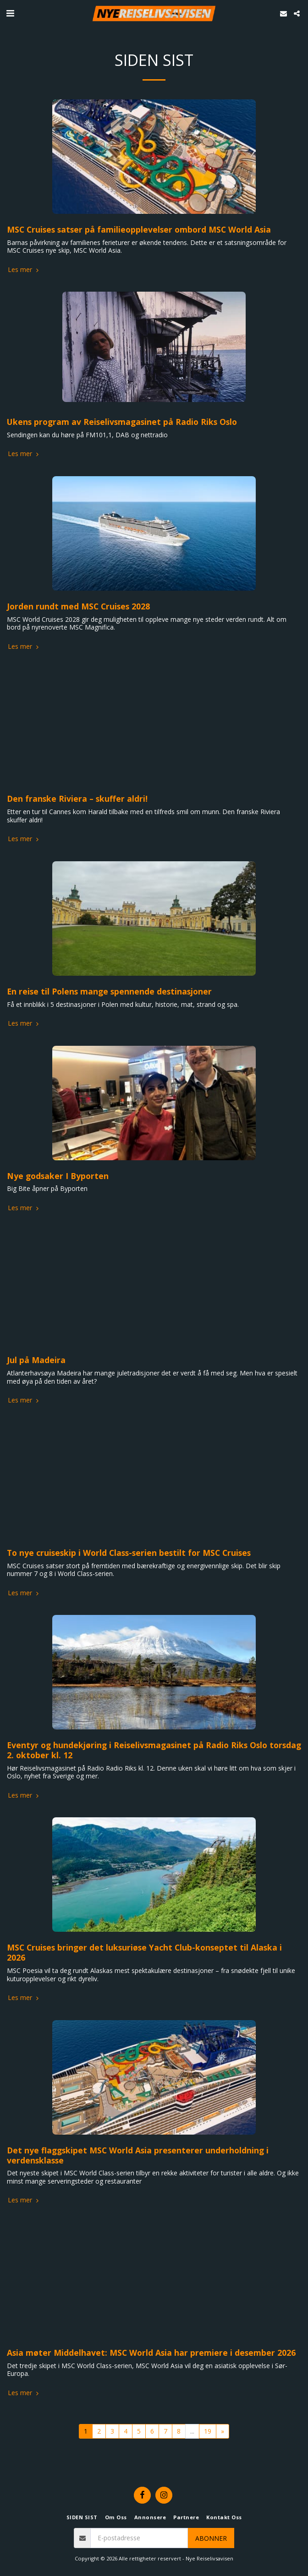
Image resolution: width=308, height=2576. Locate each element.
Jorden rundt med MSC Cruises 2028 (78, 606)
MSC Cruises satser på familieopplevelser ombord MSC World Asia (139, 229)
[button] (10, 13)
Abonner (211, 2538)
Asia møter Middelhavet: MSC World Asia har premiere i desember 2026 (151, 2352)
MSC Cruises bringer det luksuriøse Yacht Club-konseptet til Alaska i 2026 (144, 1952)
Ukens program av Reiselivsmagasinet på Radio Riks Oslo (122, 421)
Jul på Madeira (36, 1359)
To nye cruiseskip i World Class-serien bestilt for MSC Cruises (129, 1552)
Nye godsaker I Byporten (58, 1175)
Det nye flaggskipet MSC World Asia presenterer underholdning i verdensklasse (138, 2155)
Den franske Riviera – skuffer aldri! (77, 798)
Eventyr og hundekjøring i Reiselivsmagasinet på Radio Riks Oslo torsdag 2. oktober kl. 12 (154, 1750)
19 (207, 2431)
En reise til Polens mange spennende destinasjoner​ (109, 991)
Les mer (24, 270)
